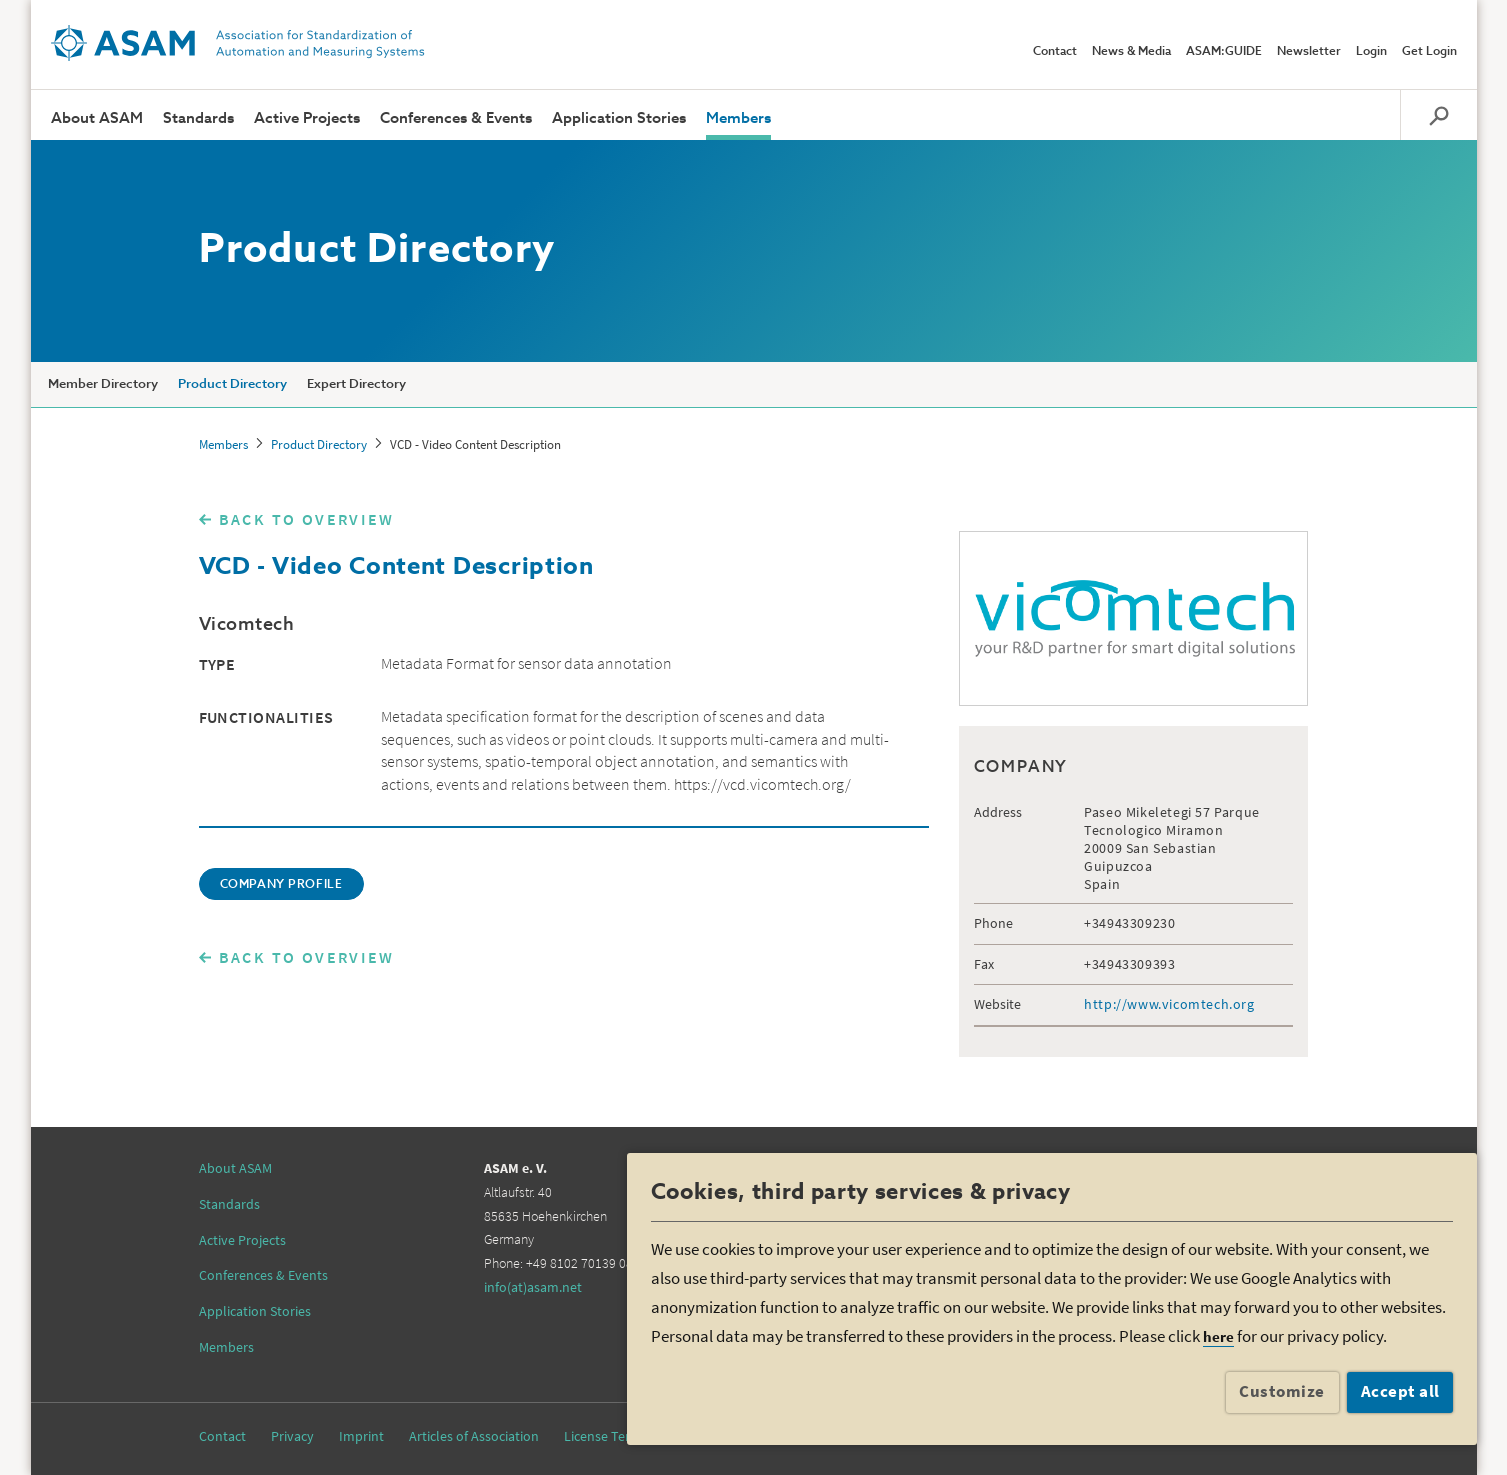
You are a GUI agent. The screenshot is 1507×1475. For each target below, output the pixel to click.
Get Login (1429, 52)
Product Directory (232, 384)
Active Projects (307, 118)
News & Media (1131, 52)
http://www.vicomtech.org (1169, 1004)
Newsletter (1309, 52)
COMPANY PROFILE (281, 885)
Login (1371, 52)
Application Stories (619, 118)
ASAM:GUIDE (1224, 52)
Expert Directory (356, 384)
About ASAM (97, 118)
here (1218, 1336)
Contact (1055, 52)
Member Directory (103, 384)
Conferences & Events (456, 118)
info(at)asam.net (533, 1287)
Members (738, 118)
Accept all (1400, 1391)
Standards (198, 118)
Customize (1282, 1391)
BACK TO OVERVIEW (307, 519)
